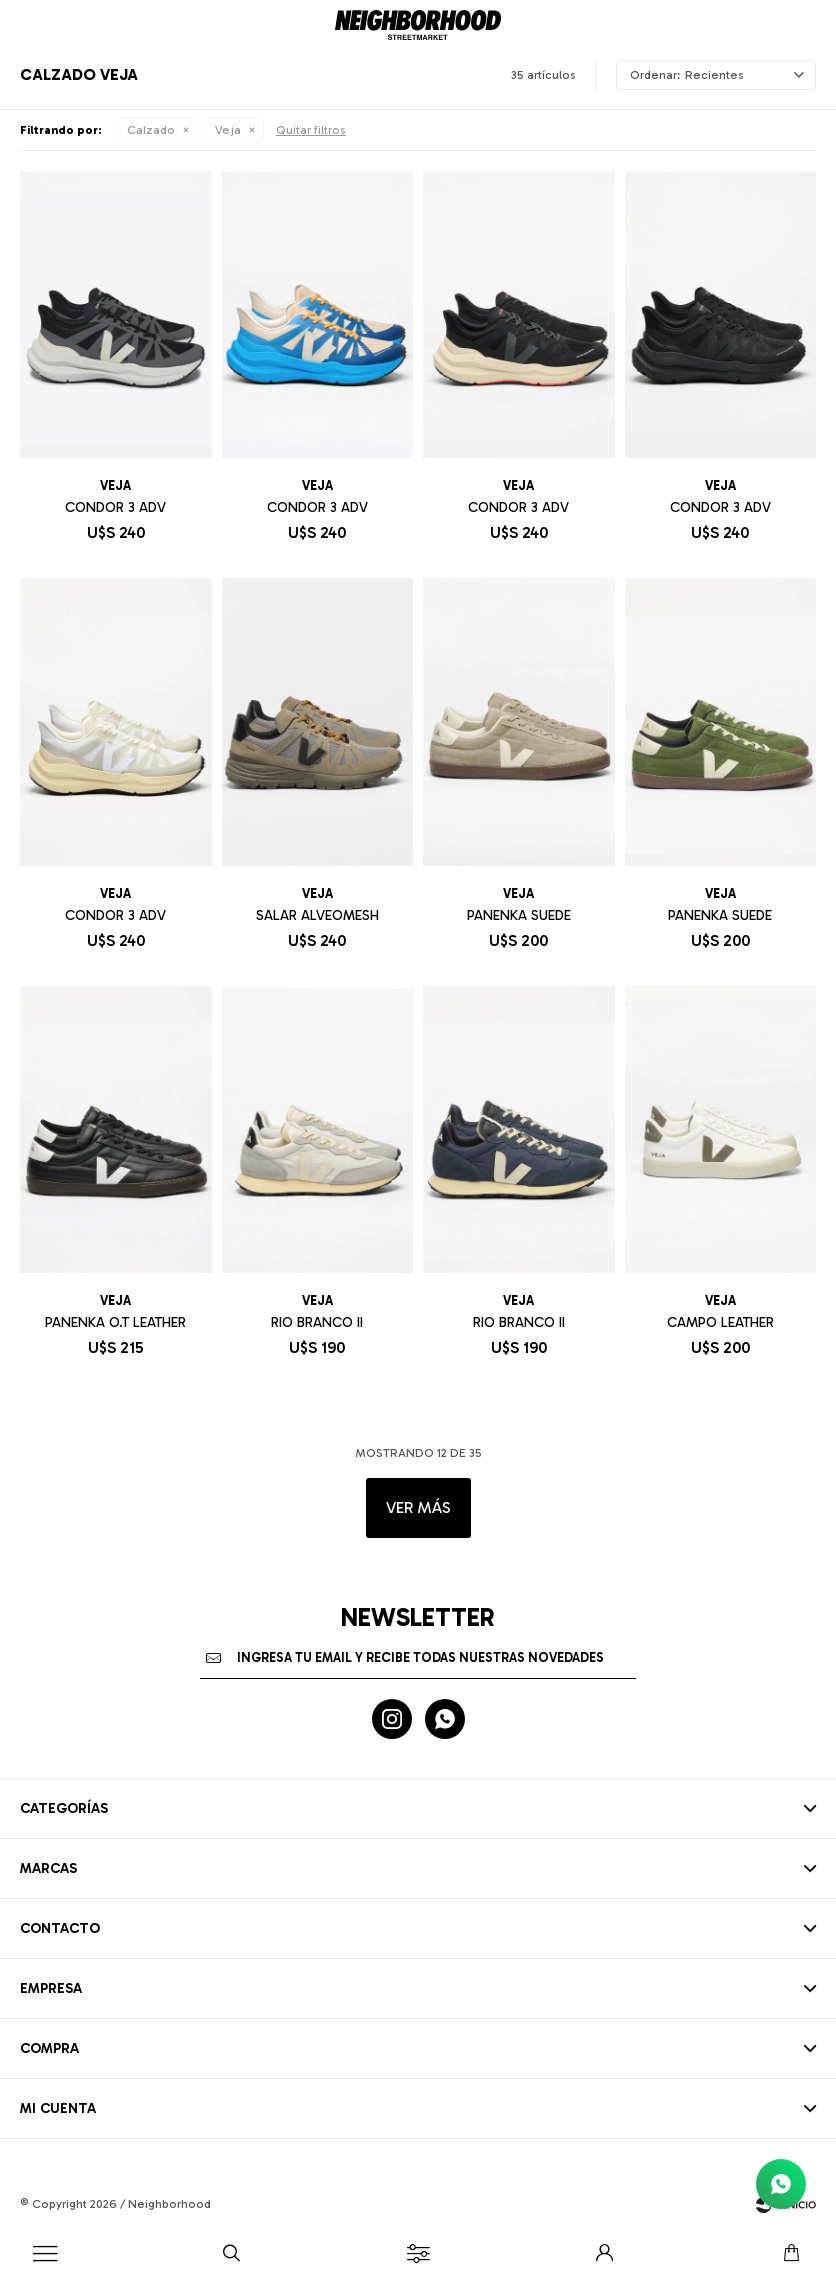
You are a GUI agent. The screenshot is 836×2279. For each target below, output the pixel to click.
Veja (228, 130)
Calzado (151, 130)
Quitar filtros (311, 130)
